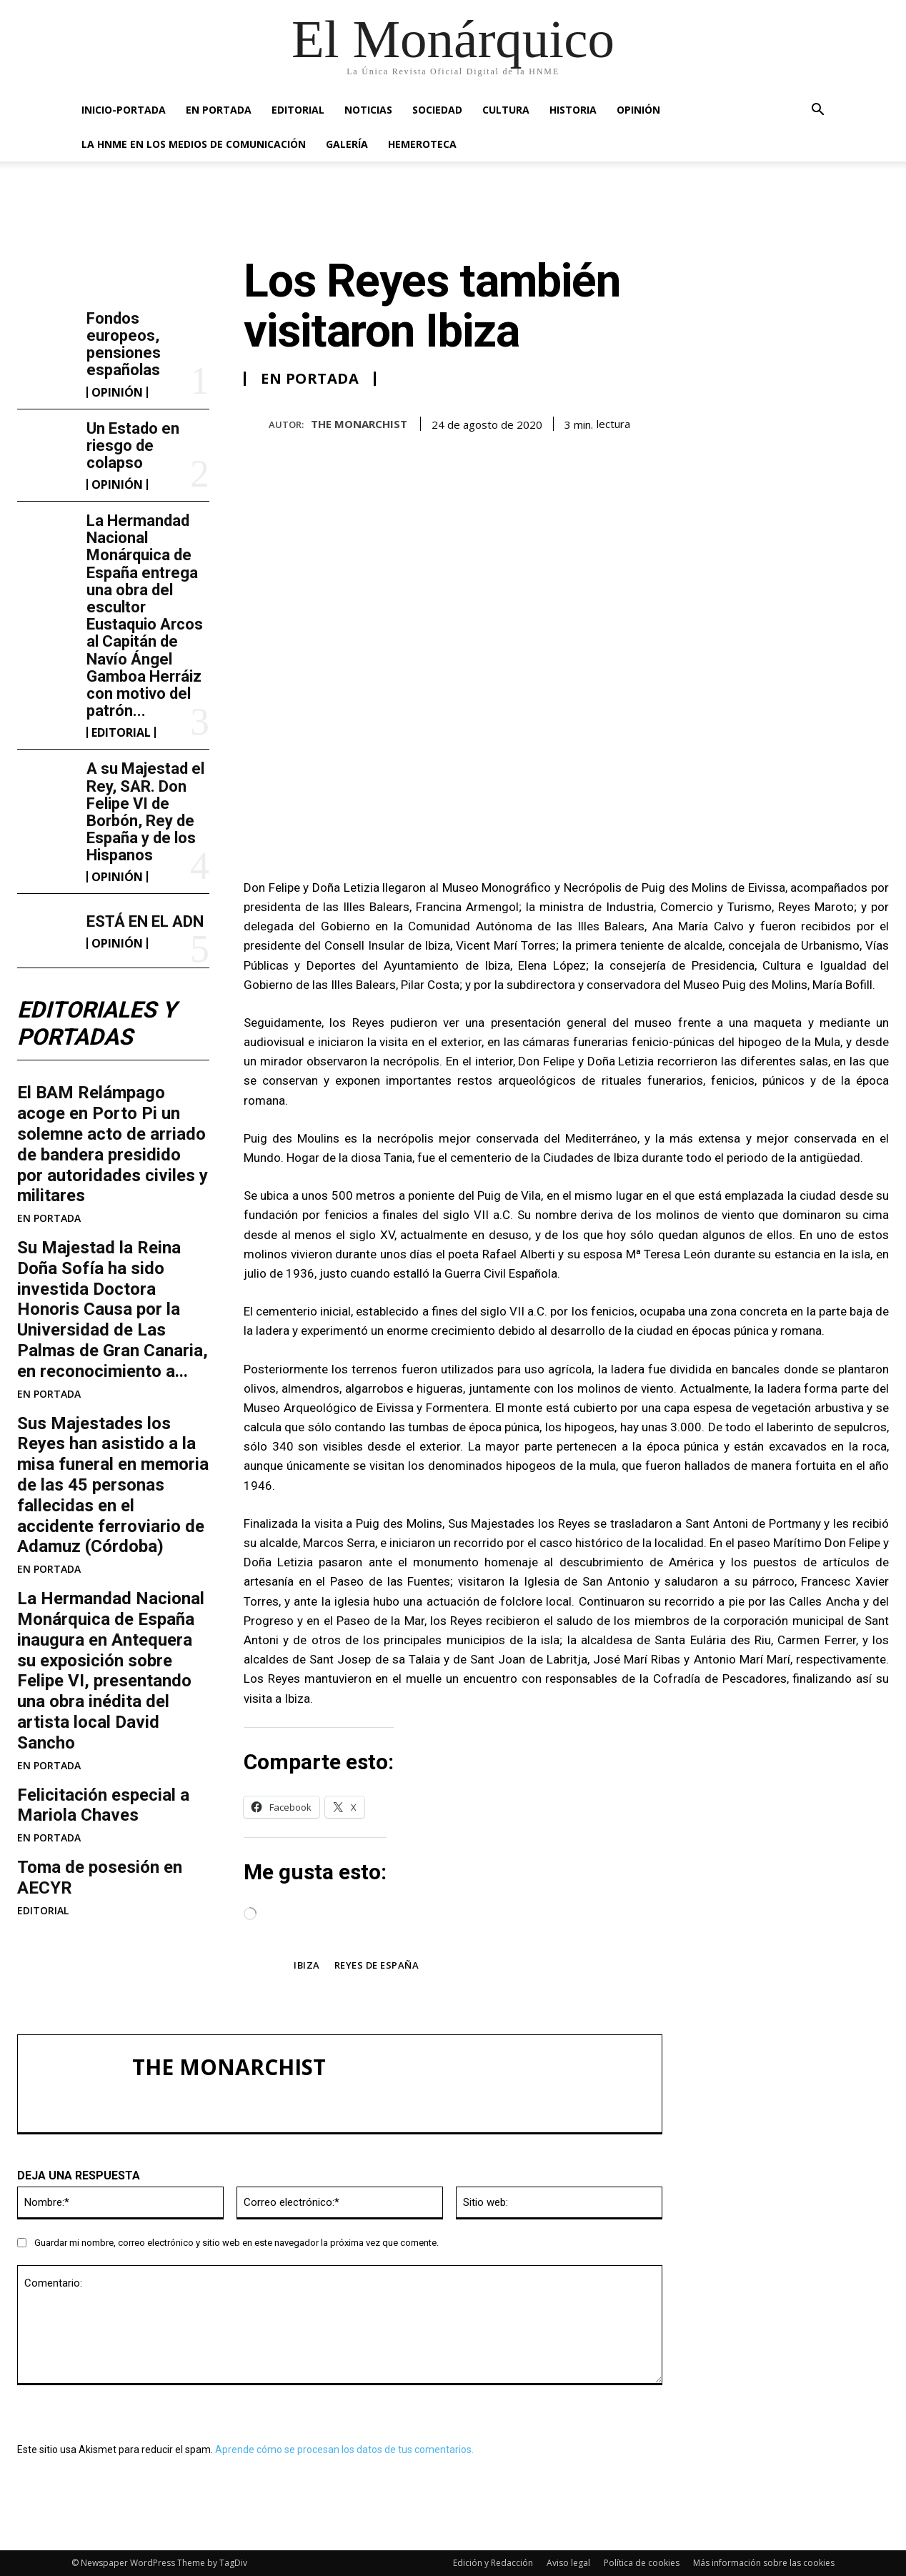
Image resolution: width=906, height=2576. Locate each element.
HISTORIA (573, 109)
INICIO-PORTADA (123, 109)
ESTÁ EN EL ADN (145, 921)
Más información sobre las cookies (764, 2563)
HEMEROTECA (422, 144)
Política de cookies (642, 2563)
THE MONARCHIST (359, 423)
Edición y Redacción (493, 2563)
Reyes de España (376, 1965)
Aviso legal (568, 2563)
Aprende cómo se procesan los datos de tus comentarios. (344, 2449)
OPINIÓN (638, 109)
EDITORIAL (298, 109)
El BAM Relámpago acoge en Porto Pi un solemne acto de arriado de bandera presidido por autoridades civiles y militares (112, 1144)
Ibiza (307, 1965)
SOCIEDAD (437, 109)
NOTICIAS (368, 109)
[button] (817, 111)
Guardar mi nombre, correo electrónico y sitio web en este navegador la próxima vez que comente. (236, 2242)
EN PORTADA (219, 109)
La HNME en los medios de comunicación (193, 144)
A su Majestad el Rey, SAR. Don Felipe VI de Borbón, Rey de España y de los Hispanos (145, 812)
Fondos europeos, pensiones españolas (123, 344)
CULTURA (505, 109)
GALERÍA (347, 144)
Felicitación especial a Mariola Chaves (103, 1805)
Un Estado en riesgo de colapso (132, 445)
